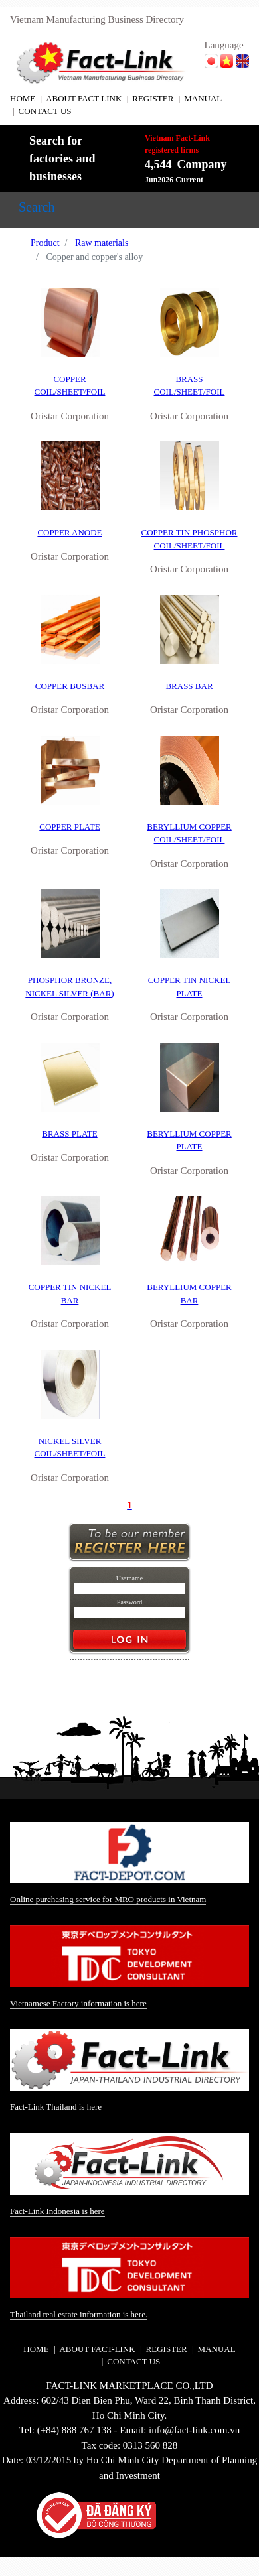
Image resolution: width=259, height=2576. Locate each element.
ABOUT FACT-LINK (84, 98)
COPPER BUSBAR (69, 686)
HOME (22, 98)
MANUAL (203, 98)
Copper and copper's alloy (93, 257)
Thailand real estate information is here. (78, 2314)
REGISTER (152, 98)
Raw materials (100, 243)
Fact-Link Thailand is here (56, 2107)
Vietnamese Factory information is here (78, 2003)
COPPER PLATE (69, 827)
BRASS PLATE (69, 1134)
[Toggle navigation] (36, 210)
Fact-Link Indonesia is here (57, 2211)
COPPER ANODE (69, 532)
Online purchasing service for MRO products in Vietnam (108, 1899)
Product (45, 243)
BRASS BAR (189, 686)
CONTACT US (45, 111)
